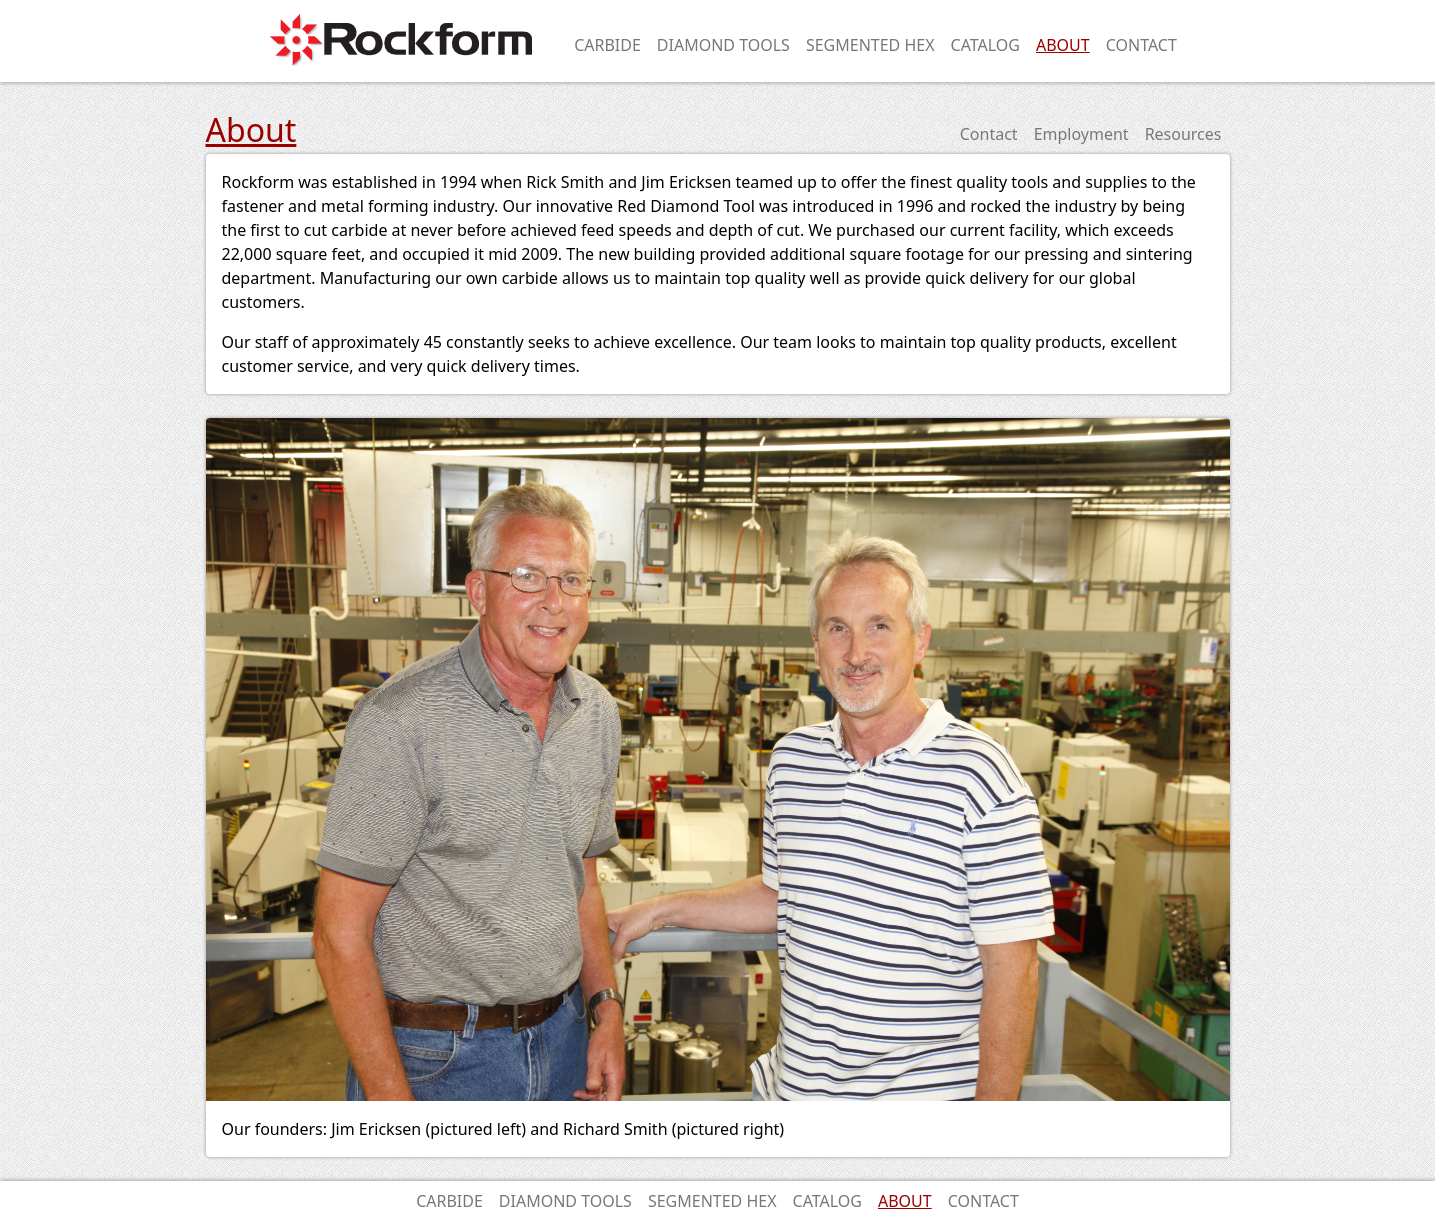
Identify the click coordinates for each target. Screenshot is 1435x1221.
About (1063, 45)
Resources (1183, 134)
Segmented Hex (870, 45)
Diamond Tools (723, 45)
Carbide (607, 45)
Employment (1081, 134)
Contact (1141, 45)
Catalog (985, 45)
